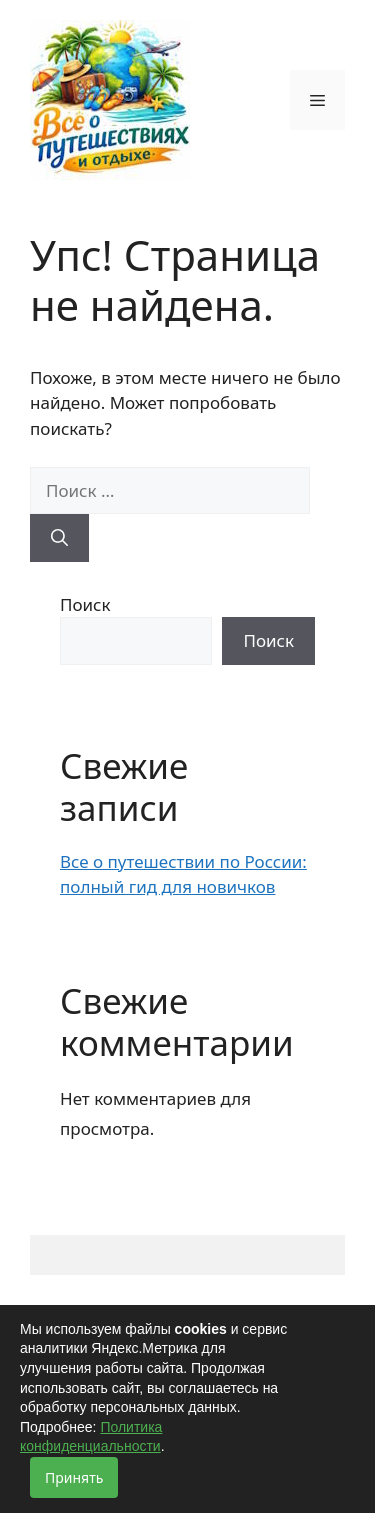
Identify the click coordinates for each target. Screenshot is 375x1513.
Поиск (85, 604)
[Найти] (59, 538)
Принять (74, 1477)
